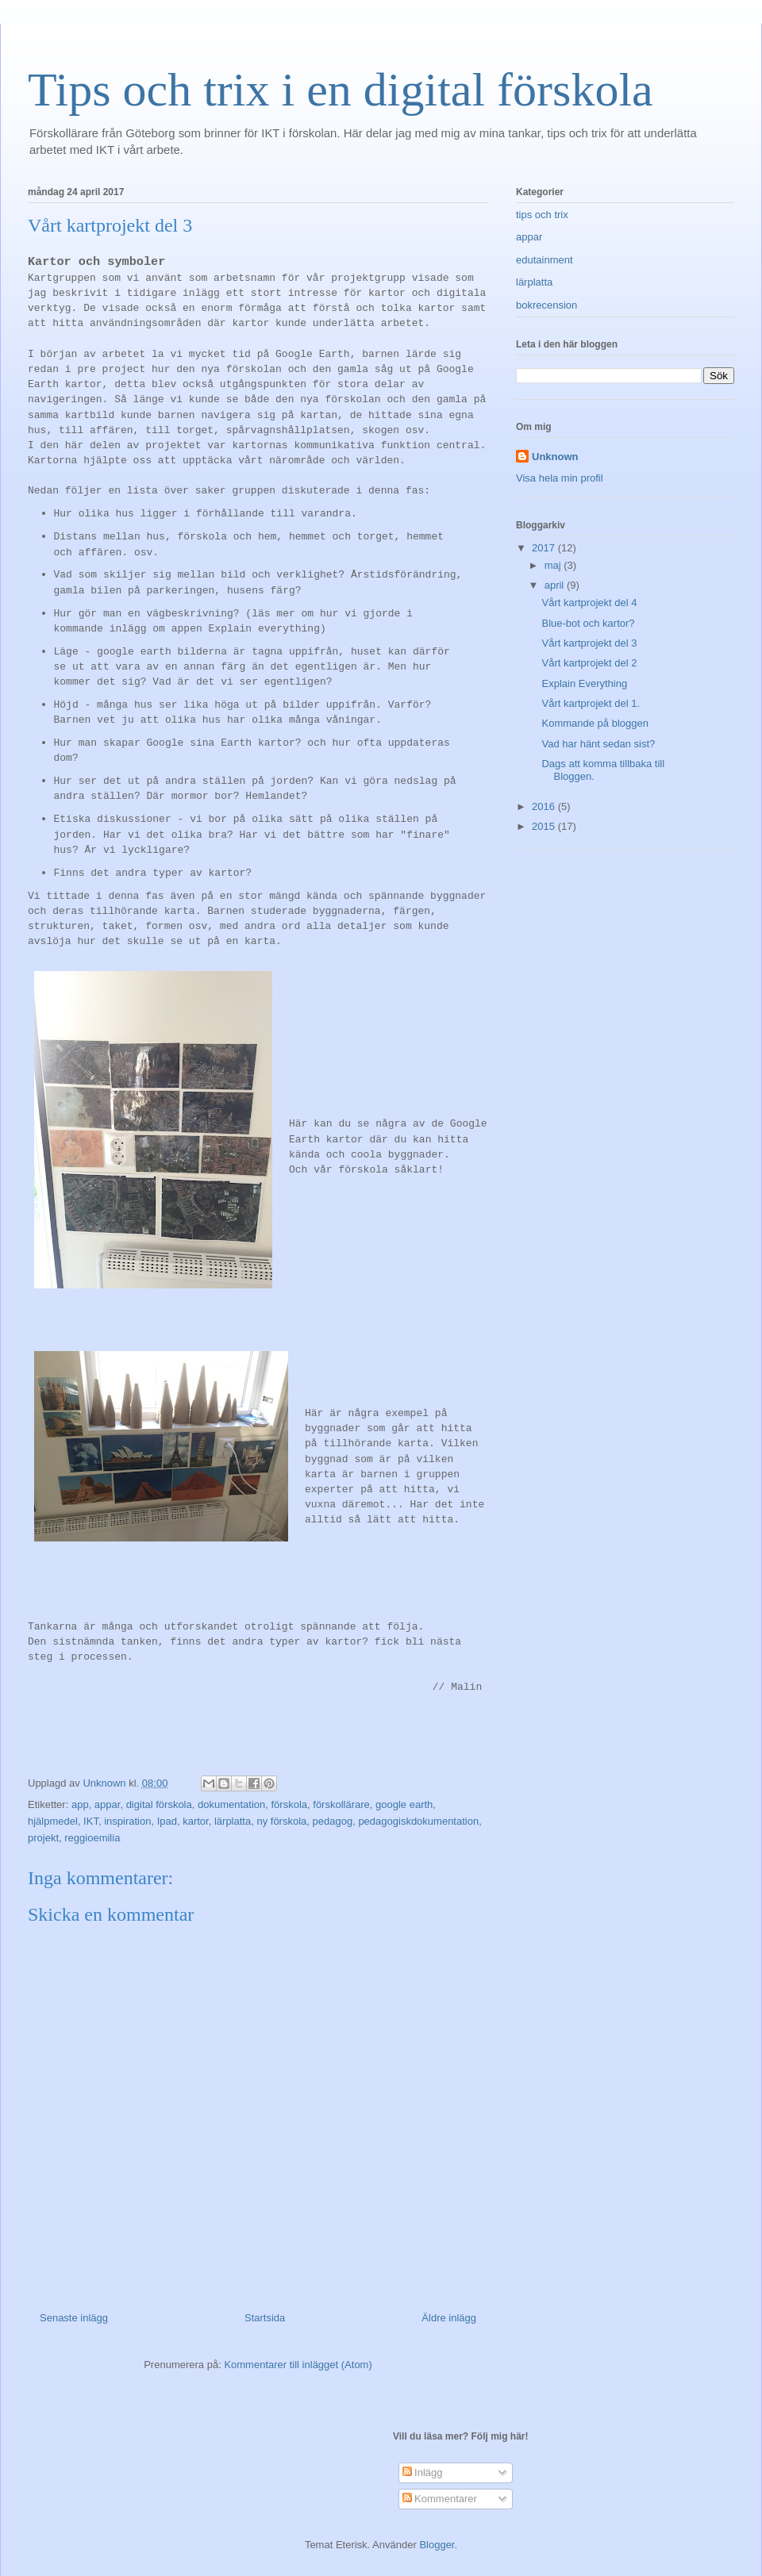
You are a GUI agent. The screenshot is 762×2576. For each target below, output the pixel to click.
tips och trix (542, 215)
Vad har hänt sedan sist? (598, 744)
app (80, 1804)
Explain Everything (584, 683)
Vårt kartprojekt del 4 (589, 602)
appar (107, 1804)
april (556, 585)
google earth (404, 1804)
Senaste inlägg (74, 2318)
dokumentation (231, 1804)
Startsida (264, 2318)
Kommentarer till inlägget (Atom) (297, 2365)
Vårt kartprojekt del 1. (590, 703)
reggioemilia (92, 1838)
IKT (90, 1821)
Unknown (555, 457)
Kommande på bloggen (594, 723)
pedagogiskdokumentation (418, 1821)
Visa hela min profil (559, 478)
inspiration (127, 1821)
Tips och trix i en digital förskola (340, 89)
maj (554, 565)
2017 (545, 548)
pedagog (333, 1821)
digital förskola (159, 1804)
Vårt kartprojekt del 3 (589, 643)
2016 (545, 806)
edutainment (544, 260)
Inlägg (422, 2472)
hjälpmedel (53, 1821)
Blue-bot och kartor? (587, 623)
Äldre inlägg (448, 2318)
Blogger (436, 2545)
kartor (196, 1821)
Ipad (167, 1821)
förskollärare (341, 1804)
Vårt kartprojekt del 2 (589, 663)
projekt (43, 1838)
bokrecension (546, 305)
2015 (545, 826)
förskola (289, 1804)
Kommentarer (439, 2499)
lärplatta (232, 1821)
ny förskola (281, 1821)
